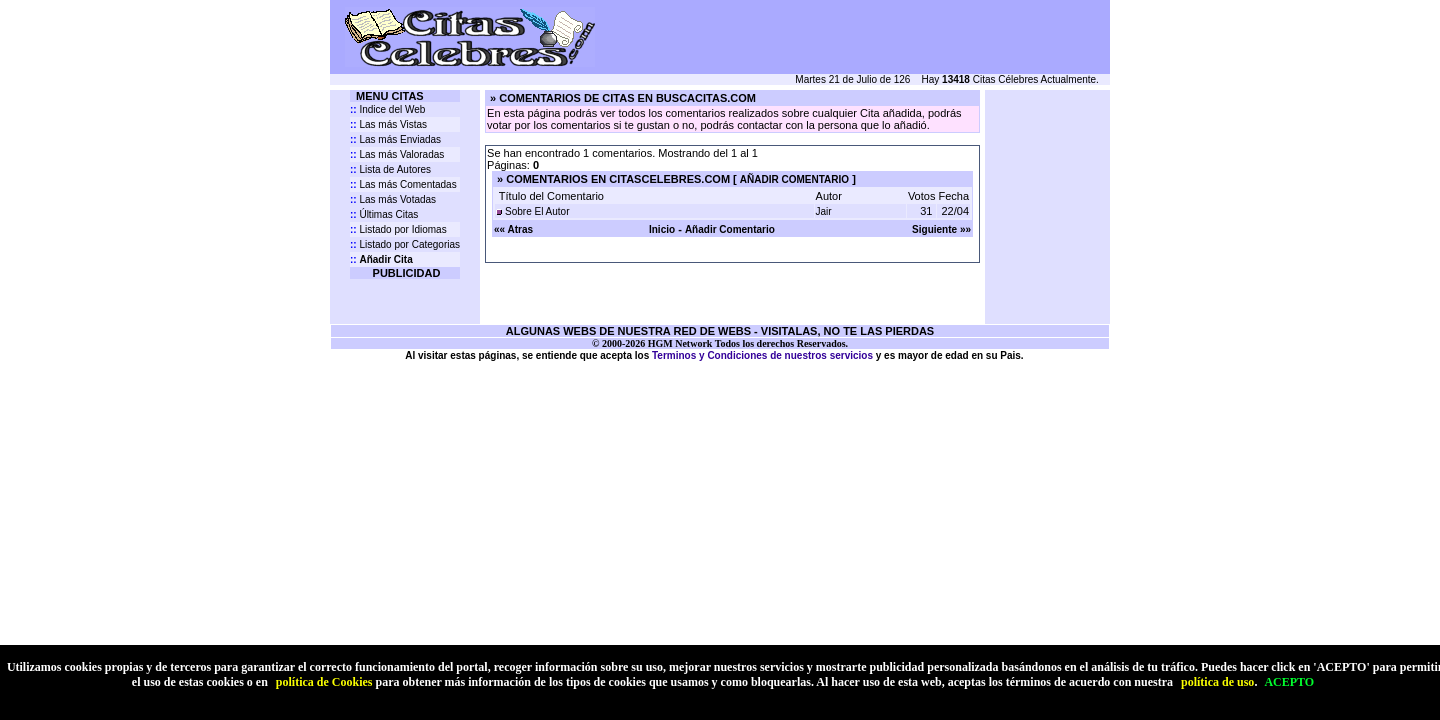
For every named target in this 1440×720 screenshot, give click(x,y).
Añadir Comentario (730, 229)
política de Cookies (324, 682)
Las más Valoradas (397, 154)
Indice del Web (387, 109)
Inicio (662, 229)
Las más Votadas (393, 199)
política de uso (1217, 682)
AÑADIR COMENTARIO (794, 179)
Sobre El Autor (537, 211)
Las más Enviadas (395, 139)
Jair (824, 211)
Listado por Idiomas (398, 229)
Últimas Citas (384, 214)
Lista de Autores (390, 169)
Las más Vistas (388, 124)
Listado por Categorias (405, 244)
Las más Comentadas (403, 184)
